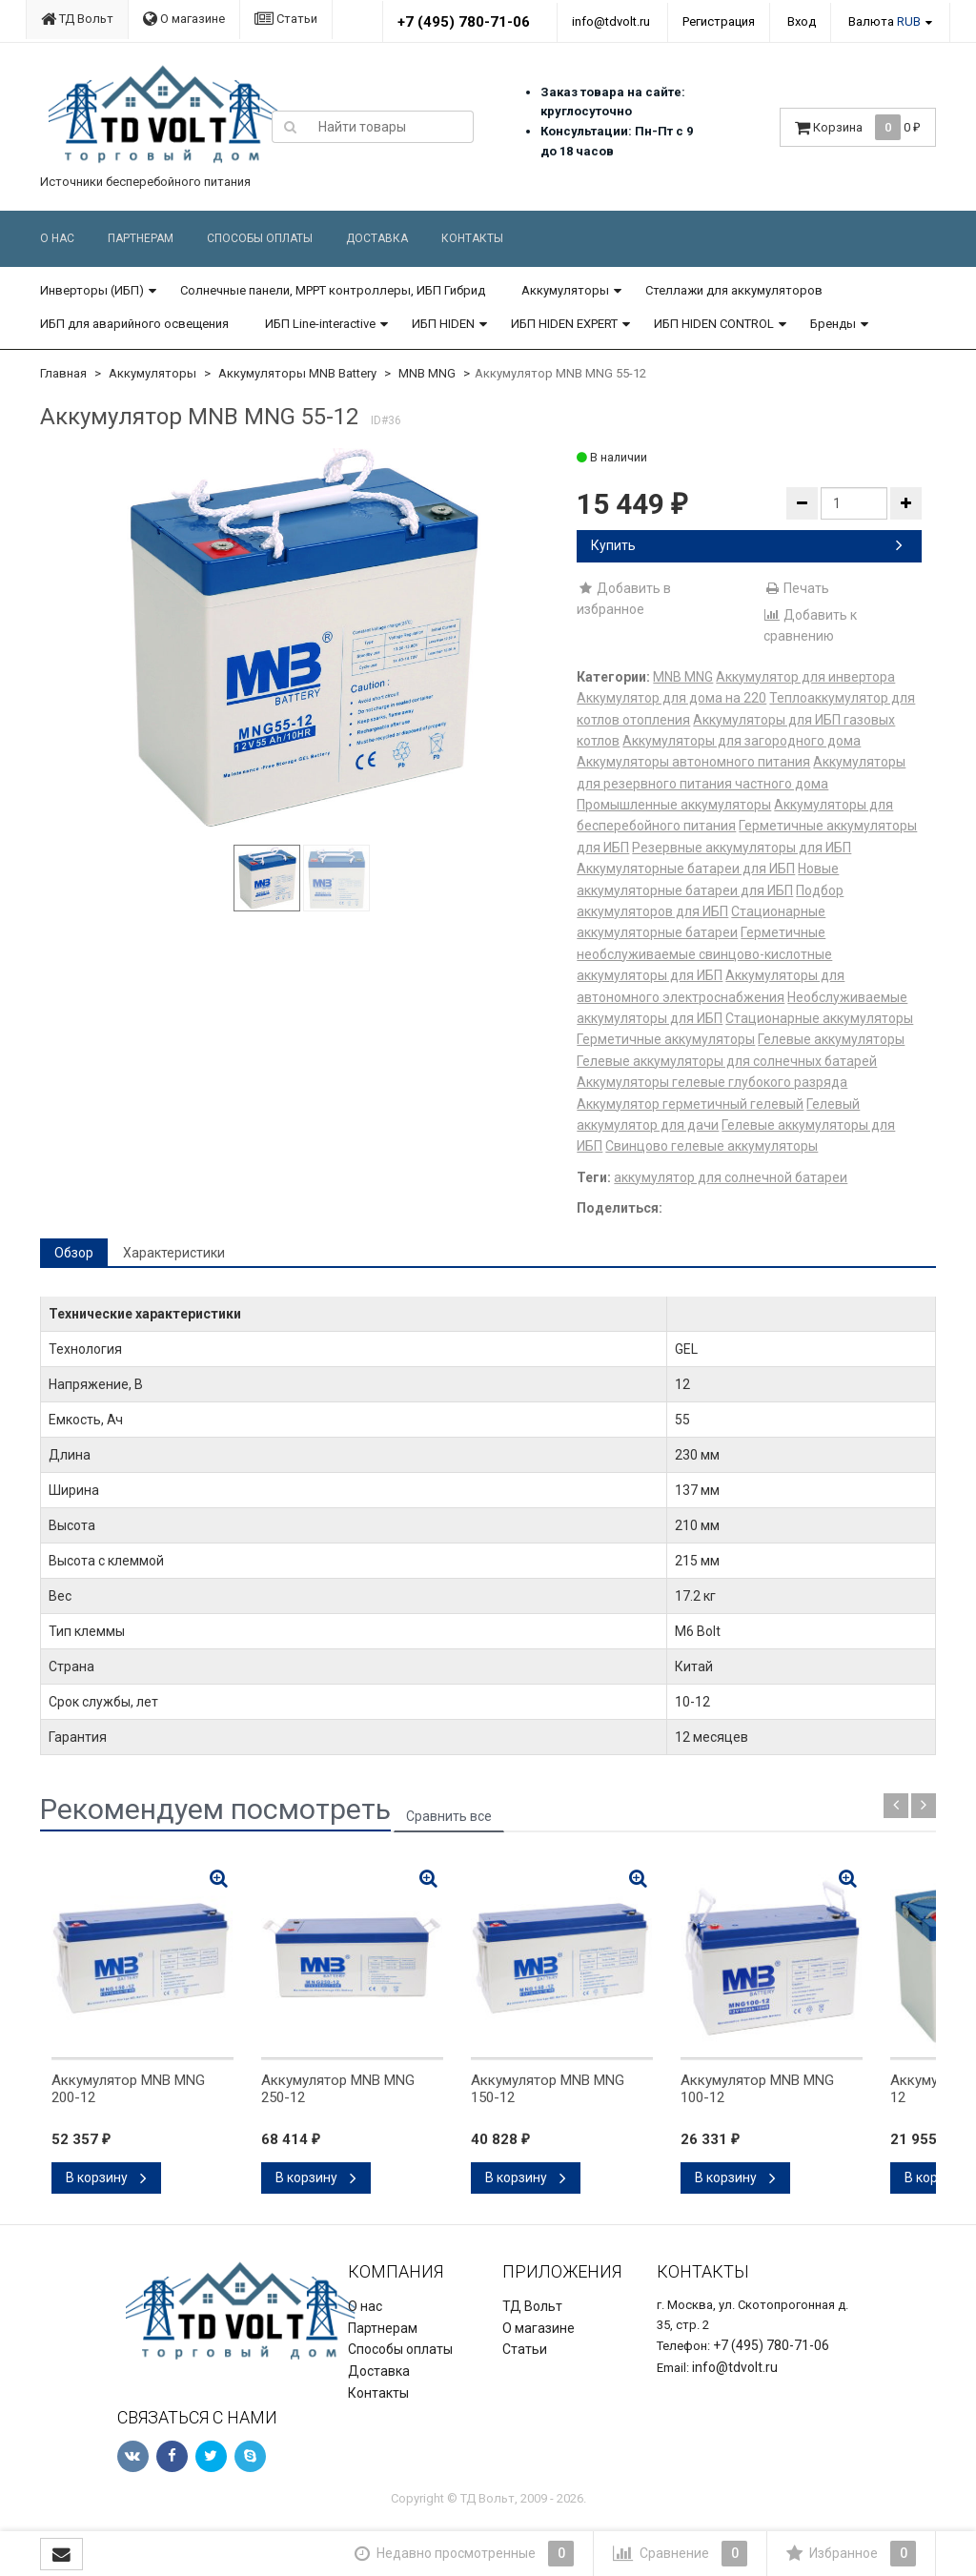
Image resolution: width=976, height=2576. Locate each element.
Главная (63, 373)
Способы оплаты (260, 238)
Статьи (285, 18)
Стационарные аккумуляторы (819, 1018)
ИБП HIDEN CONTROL (714, 324)
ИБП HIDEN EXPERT (564, 324)
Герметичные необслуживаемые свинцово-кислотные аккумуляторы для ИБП (704, 954)
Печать (796, 588)
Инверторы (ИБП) (92, 290)
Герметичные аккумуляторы (666, 1039)
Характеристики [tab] (174, 1252)
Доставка (377, 238)
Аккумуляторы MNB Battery (297, 373)
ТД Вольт (77, 18)
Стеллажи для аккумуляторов (734, 290)
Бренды (833, 324)
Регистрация (718, 21)
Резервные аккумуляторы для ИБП (741, 847)
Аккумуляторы (565, 290)
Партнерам (140, 238)
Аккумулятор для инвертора (805, 677)
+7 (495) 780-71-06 (463, 22)
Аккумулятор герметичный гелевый (690, 1104)
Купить (747, 545)
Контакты (472, 238)
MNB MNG (427, 373)
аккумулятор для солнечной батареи (730, 1177)
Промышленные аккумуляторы (674, 804)
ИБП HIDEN (443, 324)
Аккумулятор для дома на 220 (671, 697)
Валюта (884, 21)
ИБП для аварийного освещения (134, 324)
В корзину (106, 2177)
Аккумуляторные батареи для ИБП (686, 868)
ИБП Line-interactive (320, 324)
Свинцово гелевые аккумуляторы (711, 1146)
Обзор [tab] (73, 1252)
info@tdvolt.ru (611, 21)
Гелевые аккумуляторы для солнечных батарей (727, 1061)
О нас (57, 238)
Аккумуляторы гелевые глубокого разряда (712, 1082)
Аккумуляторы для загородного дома (741, 740)
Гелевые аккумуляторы (831, 1039)
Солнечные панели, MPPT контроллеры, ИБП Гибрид (332, 290)
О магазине (184, 18)
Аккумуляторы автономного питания (693, 761)
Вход (801, 21)
